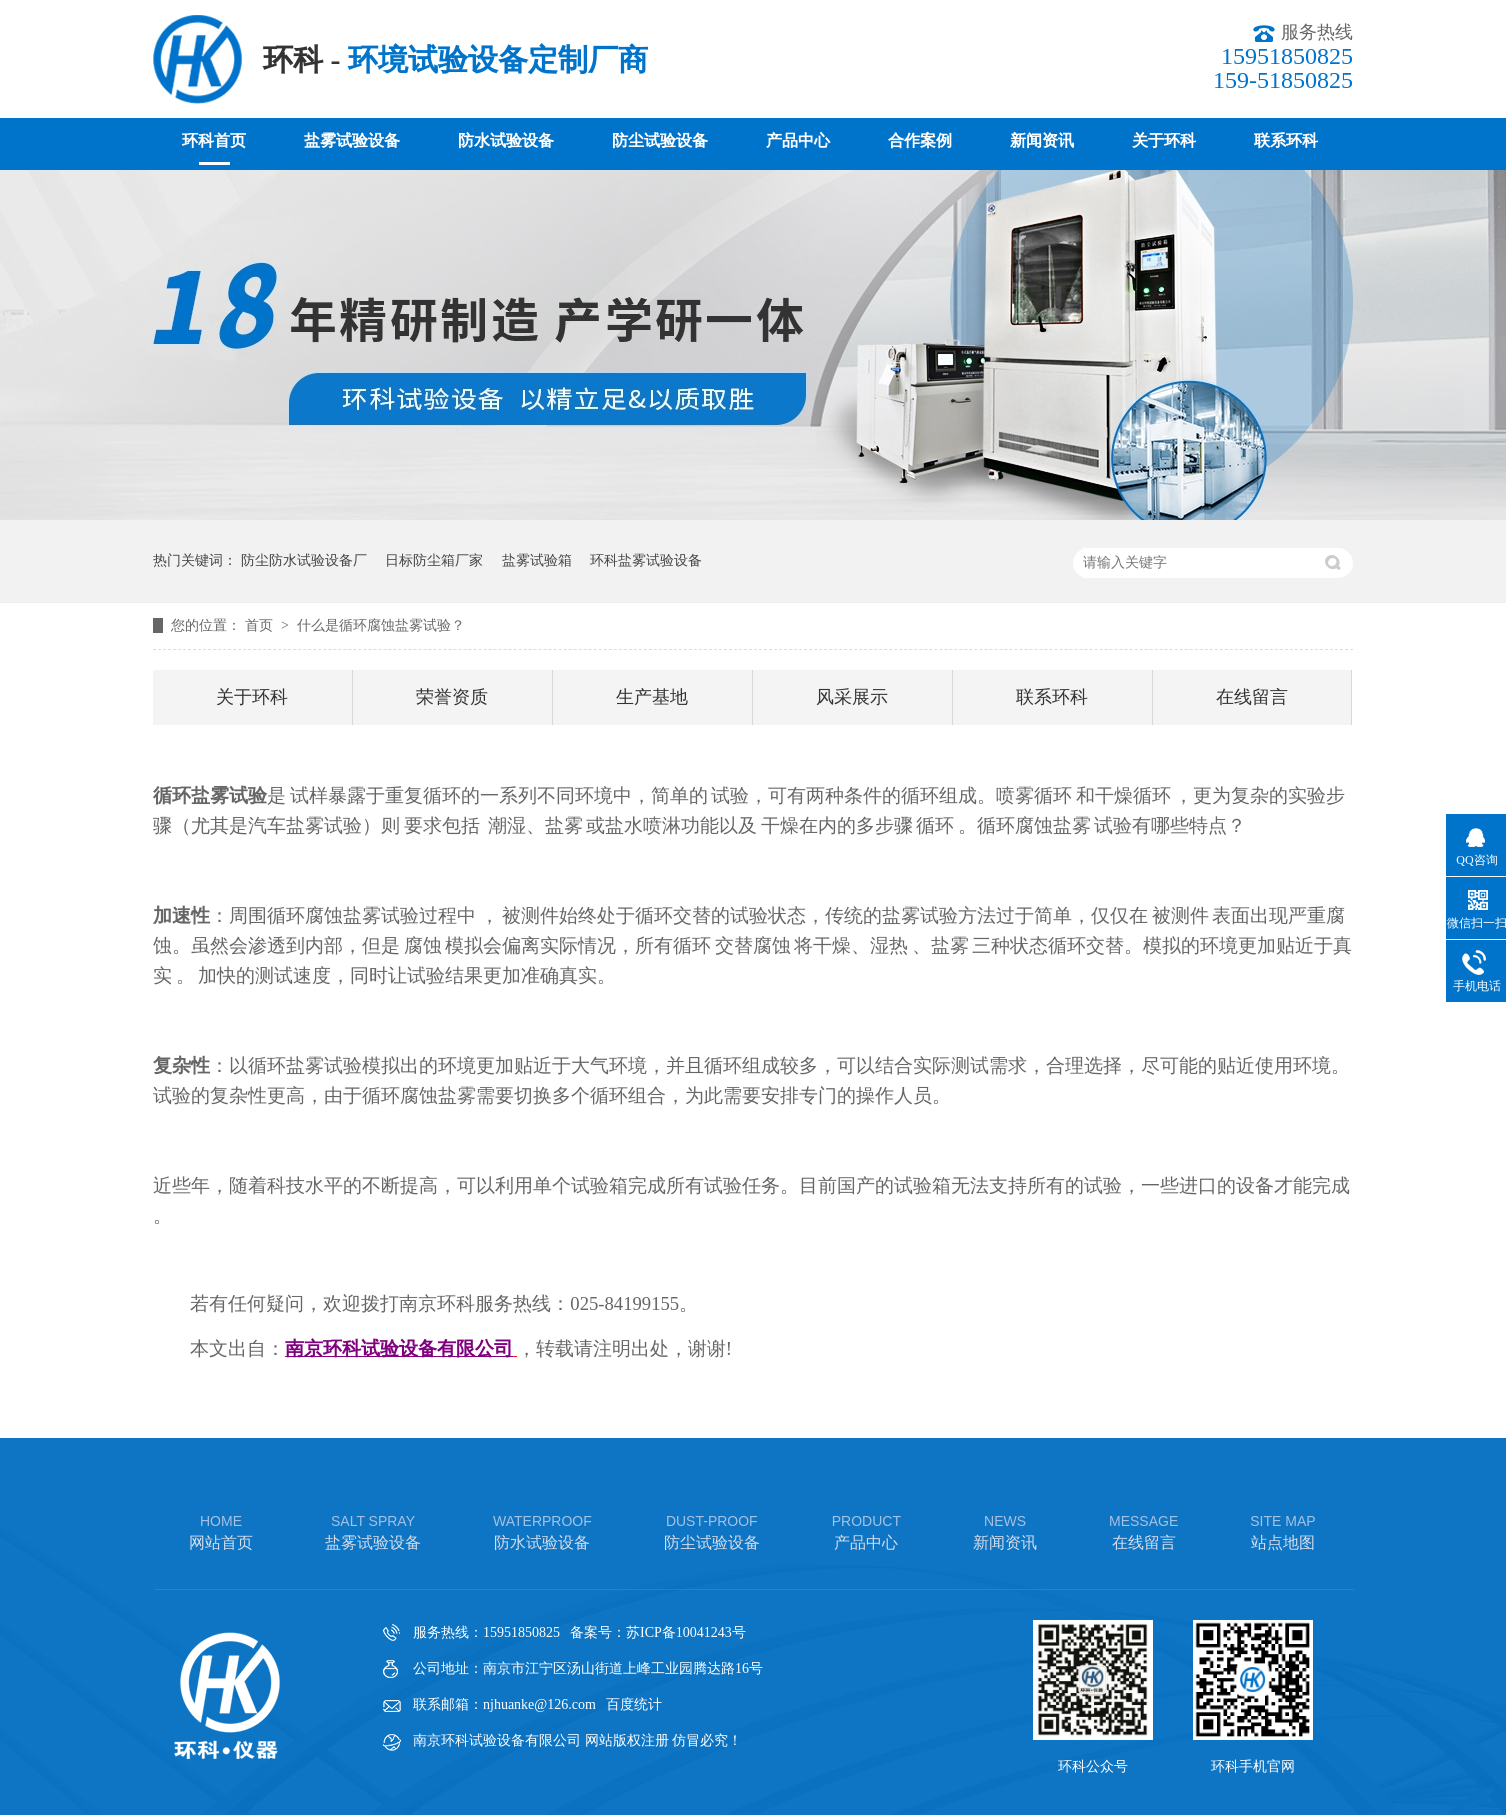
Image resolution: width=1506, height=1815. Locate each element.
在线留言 (1252, 697)
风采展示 (852, 697)
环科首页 (214, 140)
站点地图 (1282, 1530)
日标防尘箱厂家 (434, 560)
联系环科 (1286, 140)
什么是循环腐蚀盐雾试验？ (381, 625)
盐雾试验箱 (537, 560)
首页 (261, 625)
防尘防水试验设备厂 (304, 560)
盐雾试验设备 (352, 140)
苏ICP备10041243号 (686, 1632)
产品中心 (798, 140)
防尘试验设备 (660, 140)
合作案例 (920, 140)
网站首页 (221, 1530)
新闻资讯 (1042, 140)
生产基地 (652, 697)
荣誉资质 (452, 697)
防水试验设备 (506, 140)
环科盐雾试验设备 (646, 560)
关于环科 (1164, 140)
